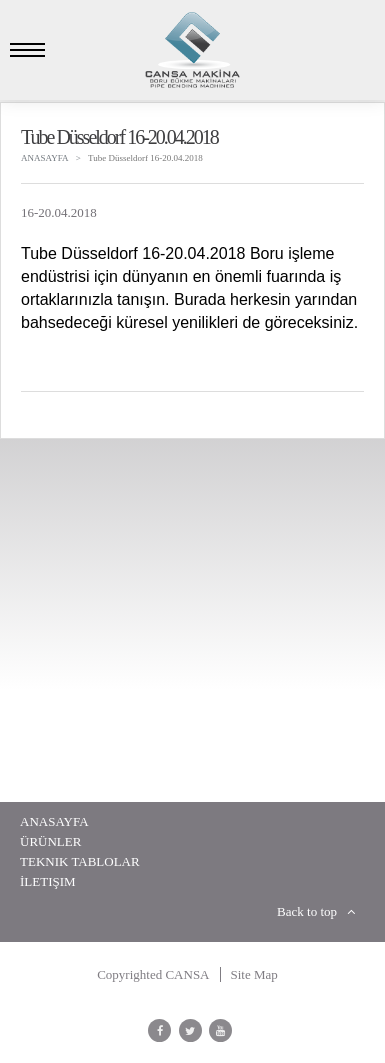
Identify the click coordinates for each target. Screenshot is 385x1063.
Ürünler (50, 841)
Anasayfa (54, 821)
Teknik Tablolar (80, 861)
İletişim (48, 881)
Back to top (316, 911)
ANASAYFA (45, 158)
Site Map (254, 974)
